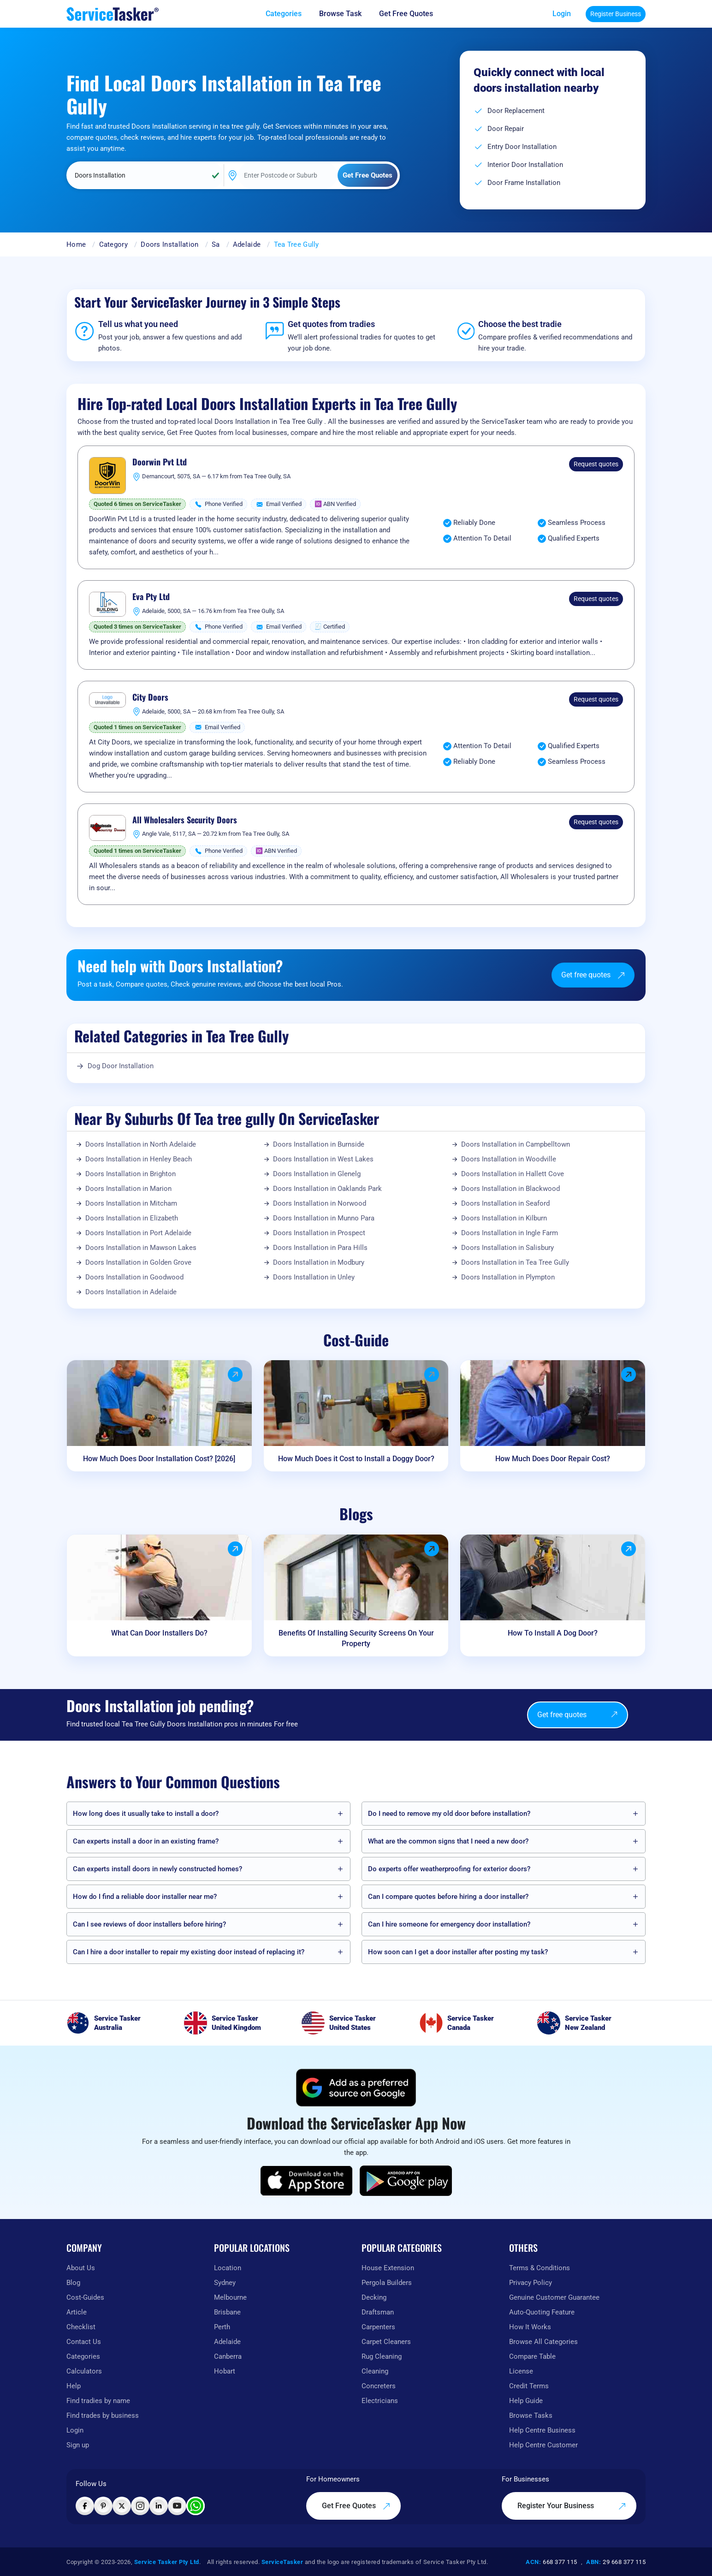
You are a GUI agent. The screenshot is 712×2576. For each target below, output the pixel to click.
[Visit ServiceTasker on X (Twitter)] (122, 2506)
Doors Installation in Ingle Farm (509, 1233)
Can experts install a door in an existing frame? (146, 1841)
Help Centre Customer (543, 2445)
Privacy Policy (530, 2283)
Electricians (380, 2401)
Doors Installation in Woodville (508, 1159)
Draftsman (378, 2312)
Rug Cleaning (382, 2356)
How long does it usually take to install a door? (146, 1813)
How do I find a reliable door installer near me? (145, 1896)
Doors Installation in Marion (128, 1188)
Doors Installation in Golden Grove (138, 1262)
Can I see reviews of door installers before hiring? (149, 1924)
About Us (80, 2268)
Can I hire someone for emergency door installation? (449, 1924)
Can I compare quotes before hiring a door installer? (448, 1896)
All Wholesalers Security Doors (184, 820)
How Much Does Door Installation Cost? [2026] (159, 1458)
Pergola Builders (387, 2283)
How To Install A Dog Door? (553, 1633)
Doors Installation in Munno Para (323, 1218)
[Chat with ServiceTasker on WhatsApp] (195, 2506)
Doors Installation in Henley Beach (138, 1159)
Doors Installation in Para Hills (320, 1247)
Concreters (379, 2386)
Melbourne (230, 2297)
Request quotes (596, 464)
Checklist (80, 2327)
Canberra (228, 2356)
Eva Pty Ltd (151, 597)
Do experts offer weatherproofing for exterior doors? (449, 1869)
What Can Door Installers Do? (159, 1633)
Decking (374, 2297)
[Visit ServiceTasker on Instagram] (140, 2506)
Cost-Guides (85, 2297)
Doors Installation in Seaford (505, 1203)
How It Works (530, 2327)
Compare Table (532, 2356)
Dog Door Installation (121, 1066)
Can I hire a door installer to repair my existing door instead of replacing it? (188, 1952)
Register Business (615, 14)
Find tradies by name (98, 2401)
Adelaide (247, 244)
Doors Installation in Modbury (318, 1262)
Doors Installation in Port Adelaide (138, 1233)
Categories (83, 2356)
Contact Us (83, 2342)
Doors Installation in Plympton (508, 1277)
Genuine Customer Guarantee (554, 2297)
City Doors (150, 697)
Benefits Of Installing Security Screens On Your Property (356, 1638)
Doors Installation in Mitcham (131, 1203)
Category (113, 244)
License (521, 2371)
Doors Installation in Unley (314, 1277)
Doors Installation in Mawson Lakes (140, 1247)
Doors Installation (169, 244)
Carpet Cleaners (386, 2342)
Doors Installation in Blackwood (510, 1188)
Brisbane (227, 2312)
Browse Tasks (530, 2415)
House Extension (388, 2268)
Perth (222, 2327)
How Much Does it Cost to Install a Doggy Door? (356, 1458)
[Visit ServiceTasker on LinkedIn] (158, 2506)
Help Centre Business (542, 2430)
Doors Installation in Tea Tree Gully (515, 1262)
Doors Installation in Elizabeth (131, 1218)
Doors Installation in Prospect (319, 1233)
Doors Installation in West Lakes (323, 1159)
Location (227, 2268)
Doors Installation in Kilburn (504, 1218)
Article (76, 2312)
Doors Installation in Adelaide (131, 1292)
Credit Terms (529, 2386)
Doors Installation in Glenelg (317, 1174)
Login (561, 13)
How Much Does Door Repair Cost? (552, 1458)
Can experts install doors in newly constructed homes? (157, 1869)
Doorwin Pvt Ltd (159, 462)
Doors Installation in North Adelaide (140, 1144)
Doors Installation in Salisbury (507, 1247)
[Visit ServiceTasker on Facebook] (85, 2506)
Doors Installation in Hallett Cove (512, 1174)
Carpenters (378, 2327)
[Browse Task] (347, 14)
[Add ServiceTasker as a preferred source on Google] (356, 2087)
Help (73, 2386)
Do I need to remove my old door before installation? (449, 1813)
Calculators (84, 2371)
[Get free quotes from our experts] (412, 14)
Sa (216, 244)
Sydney (225, 2283)
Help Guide (526, 2401)
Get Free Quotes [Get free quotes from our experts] (356, 2506)
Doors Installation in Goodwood (134, 1277)
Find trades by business (102, 2415)
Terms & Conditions (539, 2268)
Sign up (77, 2445)
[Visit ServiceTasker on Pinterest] (103, 2506)
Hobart (224, 2371)
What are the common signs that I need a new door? (448, 1841)
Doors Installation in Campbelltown (515, 1144)
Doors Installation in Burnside (318, 1144)
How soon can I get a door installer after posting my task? (458, 1952)
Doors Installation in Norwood (319, 1203)
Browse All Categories (543, 2342)
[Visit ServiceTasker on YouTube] (177, 2506)
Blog (73, 2283)
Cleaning (375, 2371)
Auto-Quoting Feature (542, 2312)
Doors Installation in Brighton (130, 1174)
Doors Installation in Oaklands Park (327, 1188)
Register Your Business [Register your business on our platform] (571, 2506)
